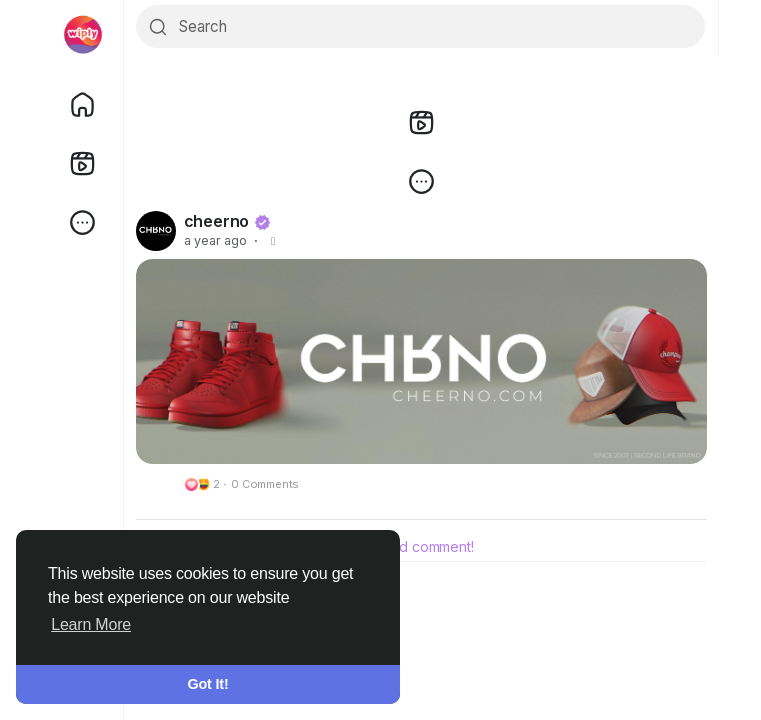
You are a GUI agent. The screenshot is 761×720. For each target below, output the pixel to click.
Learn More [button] (91, 624)
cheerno (217, 222)
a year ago (215, 241)
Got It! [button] (208, 684)
